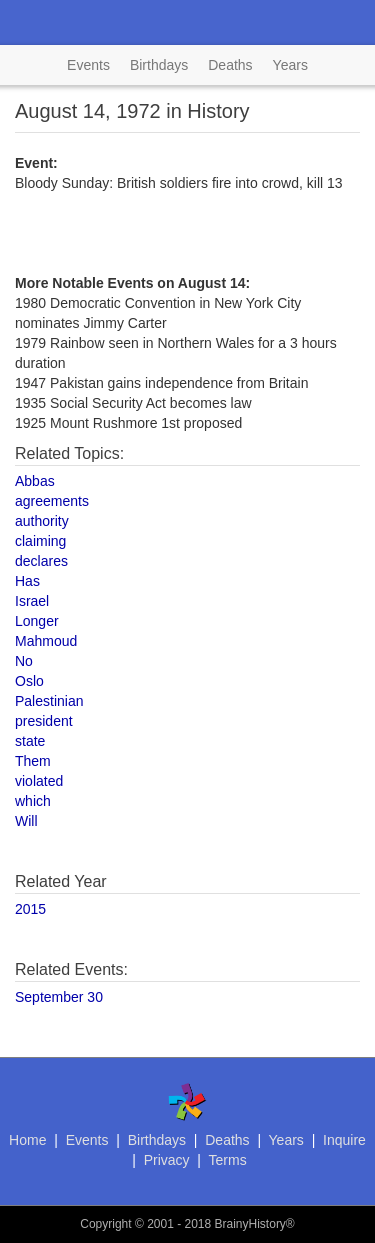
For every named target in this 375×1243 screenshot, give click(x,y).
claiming (40, 541)
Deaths (230, 65)
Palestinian (49, 701)
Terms (228, 1160)
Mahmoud (46, 641)
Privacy (167, 1160)
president (44, 721)
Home (27, 1140)
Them (33, 761)
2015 (30, 909)
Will (26, 821)
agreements (52, 501)
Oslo (29, 681)
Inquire (344, 1140)
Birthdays (159, 65)
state (30, 741)
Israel (32, 601)
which (33, 801)
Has (27, 581)
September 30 (59, 997)
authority (42, 521)
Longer (37, 621)
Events (88, 65)
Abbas (35, 481)
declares (41, 561)
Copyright (105, 1224)
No (24, 661)
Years (290, 65)
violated (39, 781)
